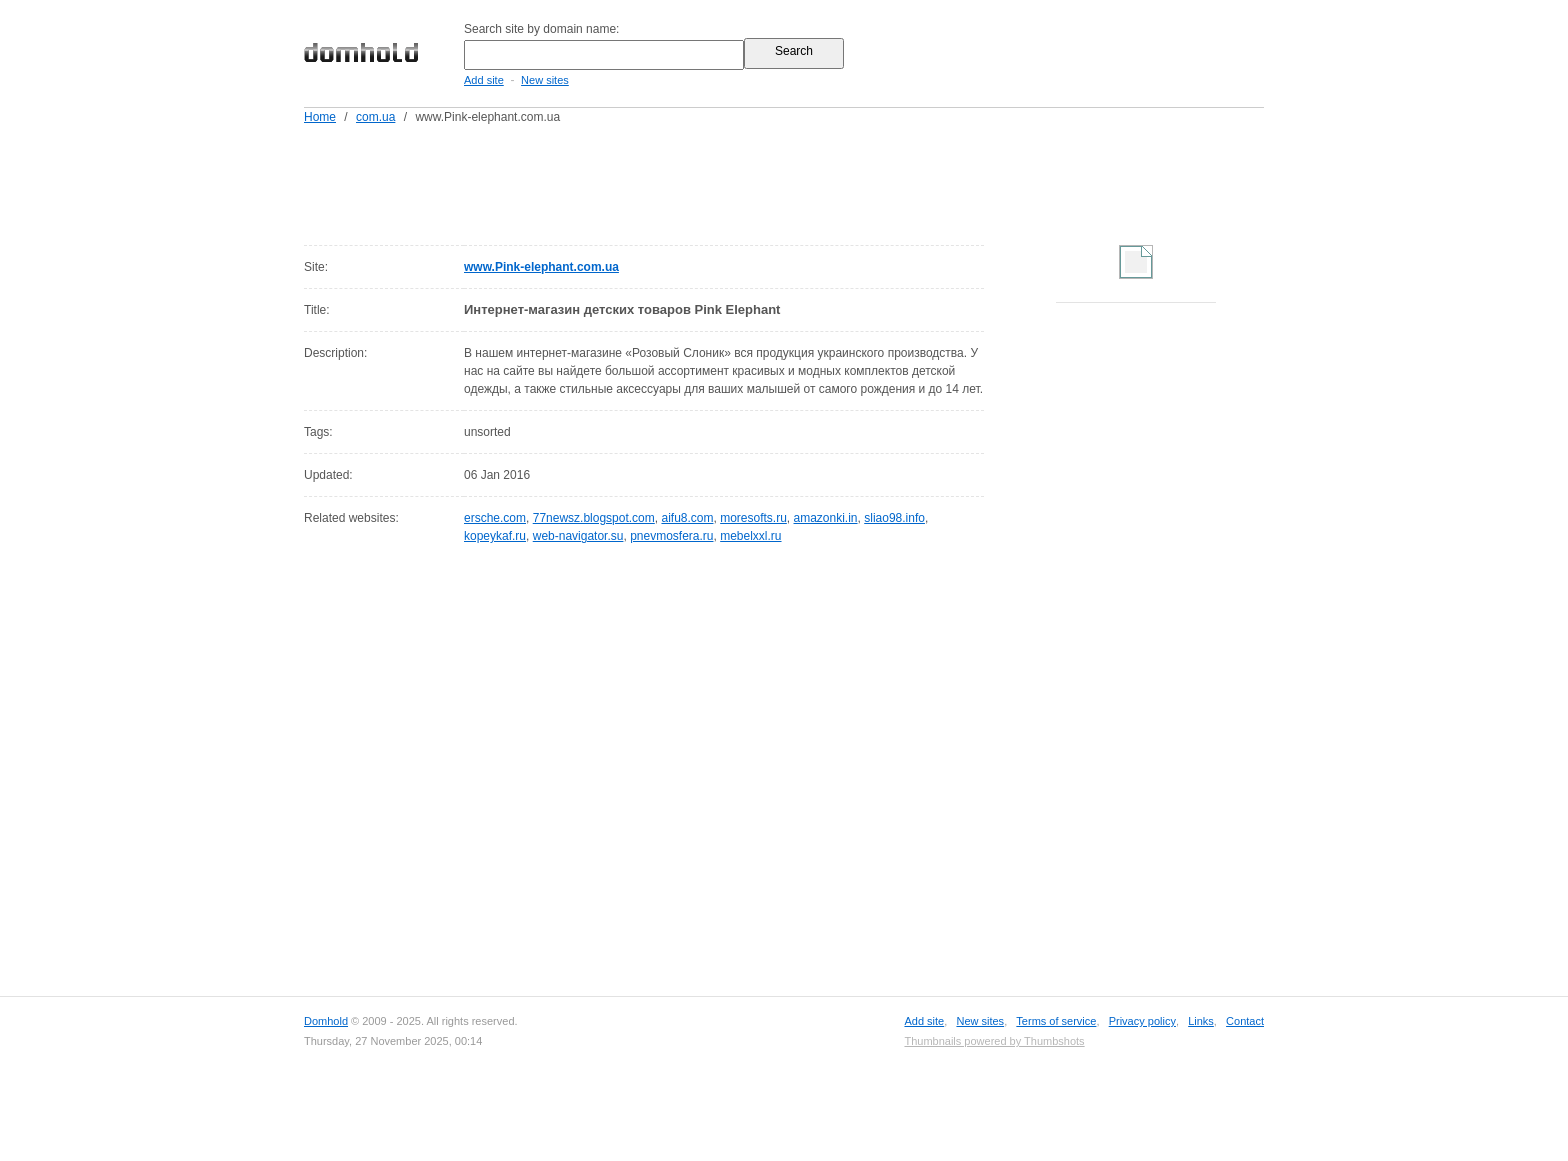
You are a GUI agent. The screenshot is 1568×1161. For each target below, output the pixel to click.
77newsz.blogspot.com (594, 518)
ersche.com (495, 518)
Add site (484, 80)
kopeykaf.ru (495, 536)
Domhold (326, 1021)
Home (320, 117)
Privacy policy (1142, 1021)
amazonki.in (826, 518)
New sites (545, 80)
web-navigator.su (578, 536)
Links (1201, 1021)
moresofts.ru (753, 518)
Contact (1245, 1021)
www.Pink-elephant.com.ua (541, 267)
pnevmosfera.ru (671, 536)
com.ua (375, 117)
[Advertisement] (822, 181)
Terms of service (1056, 1021)
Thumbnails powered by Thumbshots (994, 1041)
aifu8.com (687, 518)
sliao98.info (894, 518)
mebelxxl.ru (750, 536)
